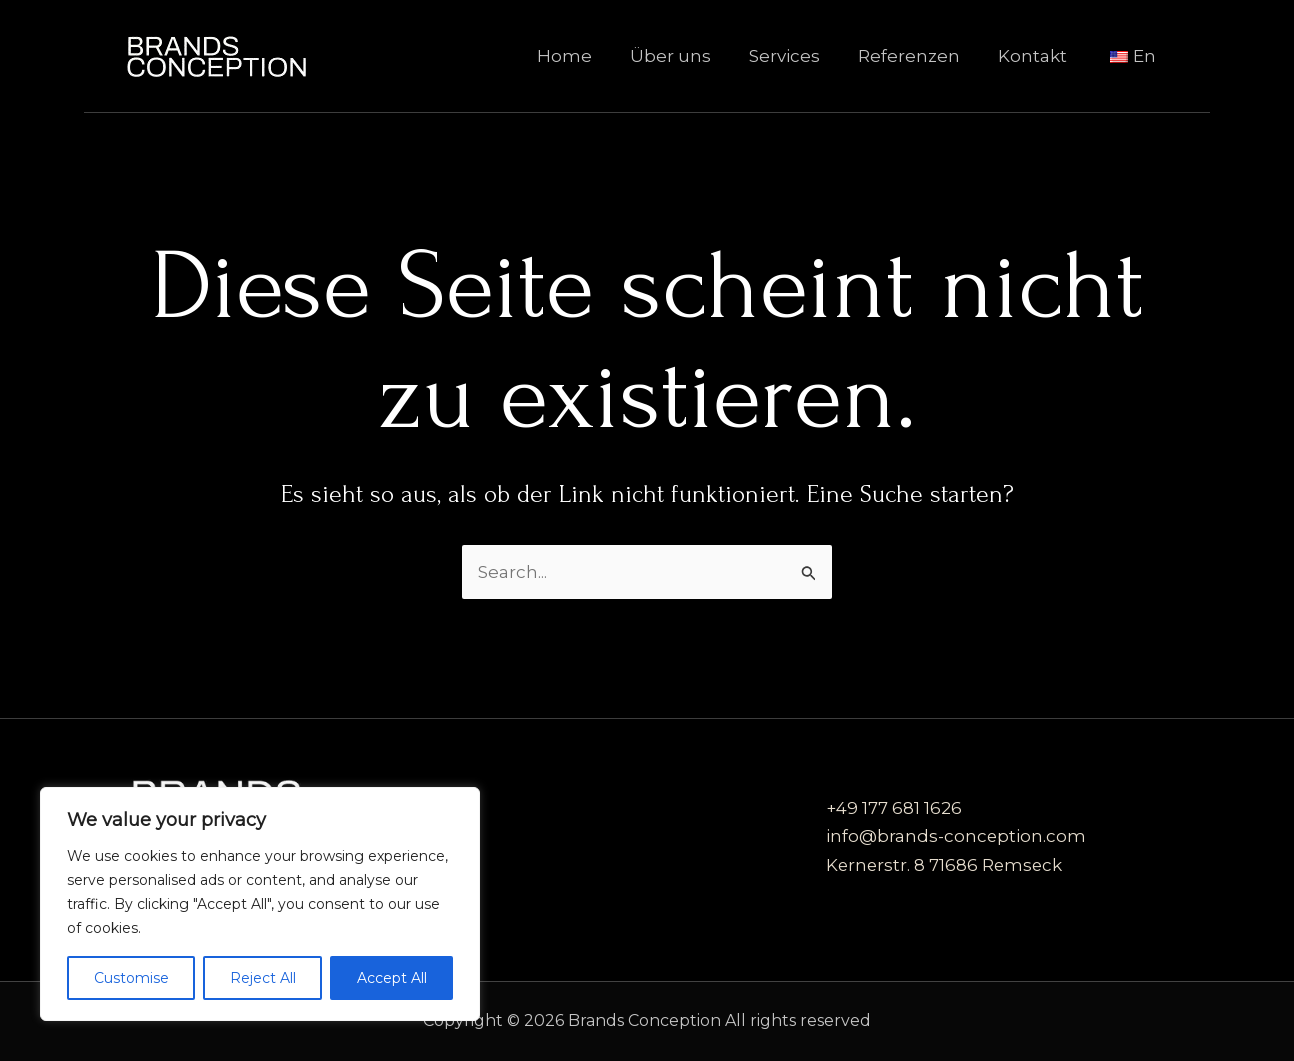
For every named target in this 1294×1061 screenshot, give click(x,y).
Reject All (263, 978)
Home (586, 56)
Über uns (688, 56)
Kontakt (1038, 56)
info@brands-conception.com (956, 837)
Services (798, 56)
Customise (131, 978)
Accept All (392, 978)
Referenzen (919, 56)
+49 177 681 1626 (894, 809)
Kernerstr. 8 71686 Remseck (946, 865)
